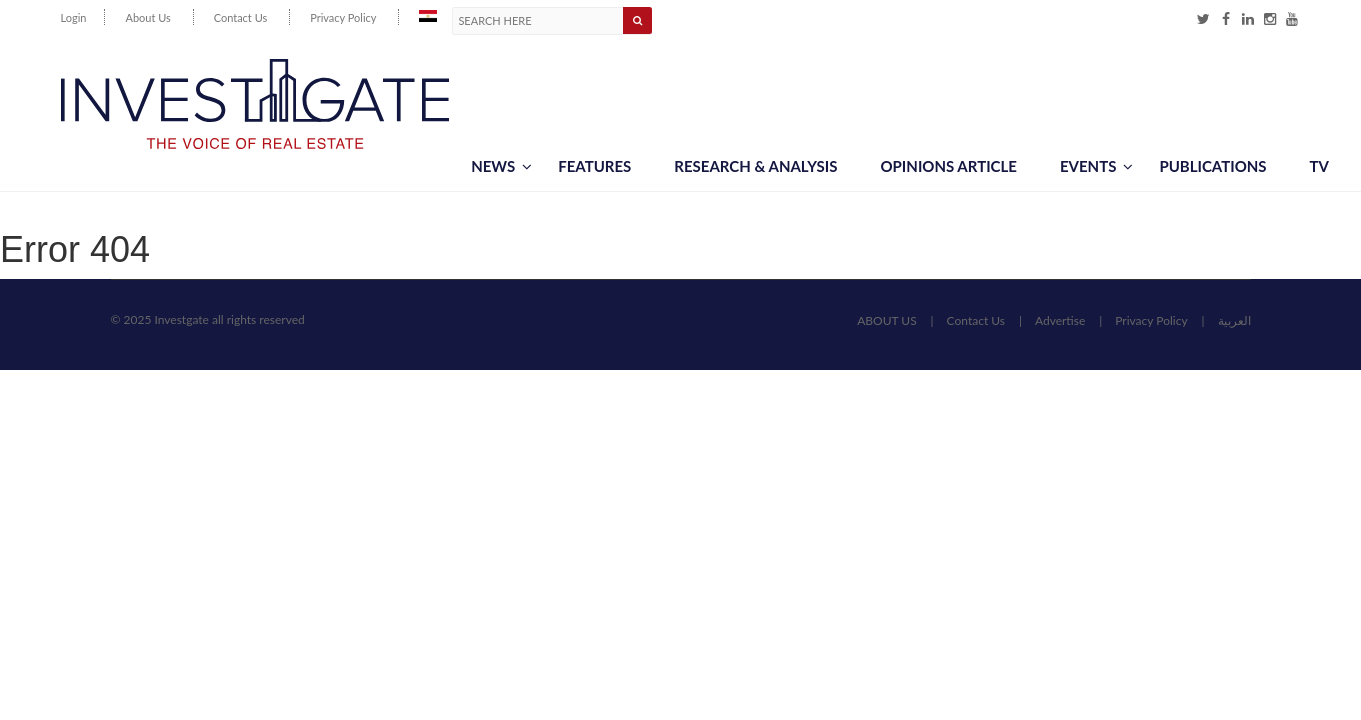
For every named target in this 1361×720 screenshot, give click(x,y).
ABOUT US (886, 320)
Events (1096, 166)
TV (1319, 166)
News (501, 166)
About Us (147, 17)
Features (594, 166)
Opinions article (948, 166)
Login (74, 17)
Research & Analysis (755, 166)
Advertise (1060, 320)
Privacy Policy (343, 17)
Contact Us (241, 17)
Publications (1212, 166)
